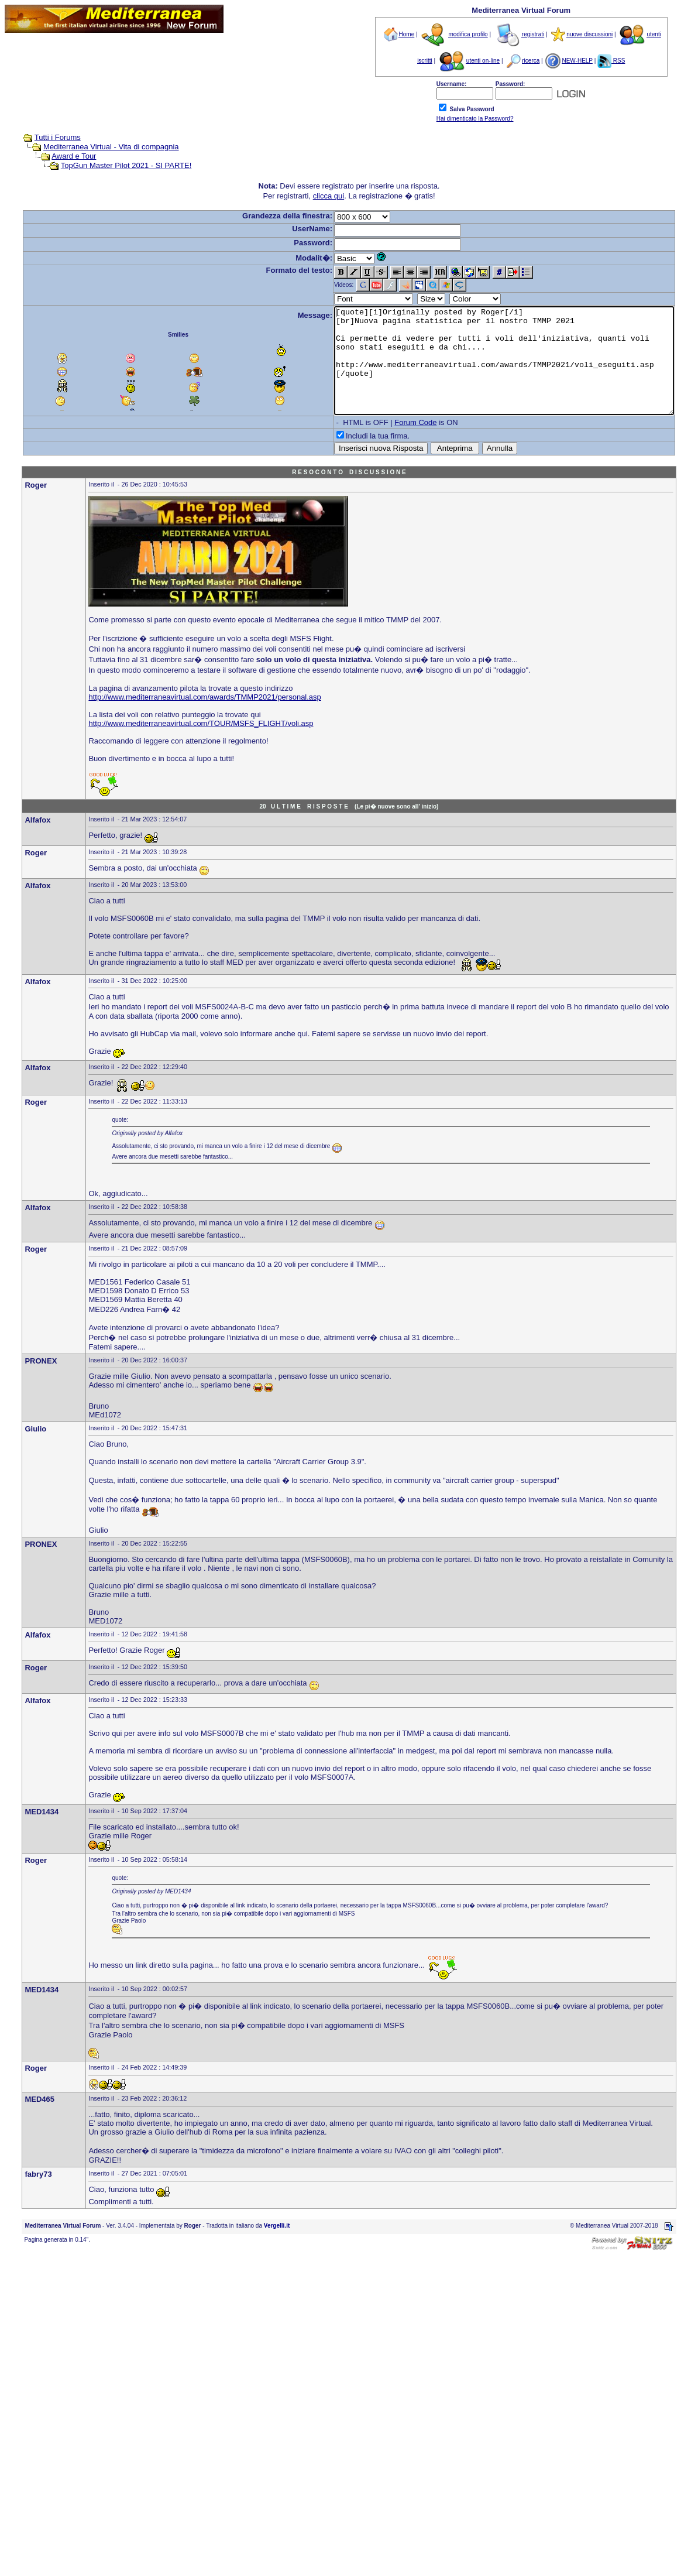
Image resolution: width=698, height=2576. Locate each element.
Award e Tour (57, 156)
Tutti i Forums (40, 137)
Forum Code (397, 443)
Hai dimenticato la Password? (475, 118)
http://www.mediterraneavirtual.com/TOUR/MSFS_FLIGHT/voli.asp (200, 744)
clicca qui (330, 195)
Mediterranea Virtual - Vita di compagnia (93, 146)
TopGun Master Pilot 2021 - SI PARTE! (108, 165)
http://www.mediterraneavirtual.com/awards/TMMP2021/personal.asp (204, 718)
